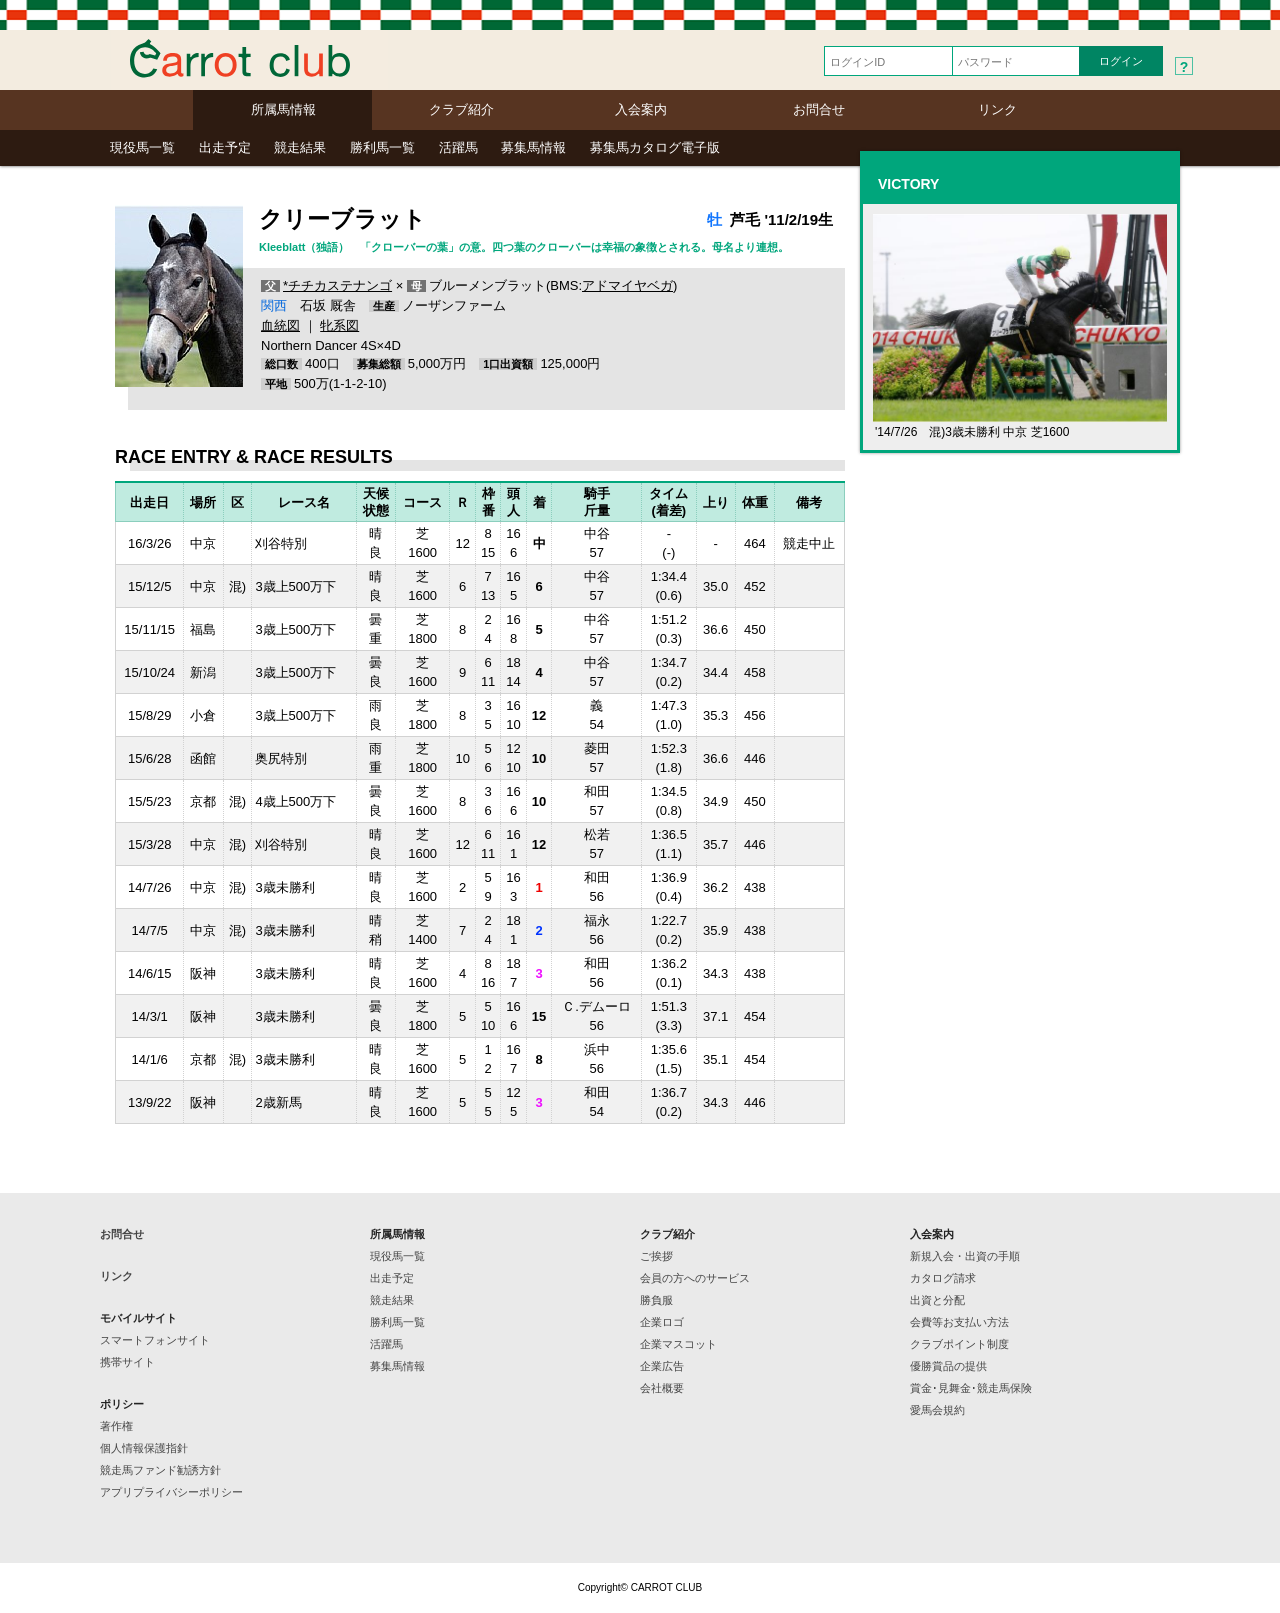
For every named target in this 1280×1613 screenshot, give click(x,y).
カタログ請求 (943, 1278)
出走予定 (225, 147)
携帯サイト (127, 1362)
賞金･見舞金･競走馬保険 (971, 1388)
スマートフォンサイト (155, 1340)
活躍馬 (458, 147)
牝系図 (339, 325)
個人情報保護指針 (144, 1448)
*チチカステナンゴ (337, 285)
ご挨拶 (656, 1256)
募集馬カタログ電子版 (655, 147)
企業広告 (662, 1366)
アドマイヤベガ (627, 285)
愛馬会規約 (937, 1410)
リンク (997, 109)
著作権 (116, 1426)
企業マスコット (678, 1344)
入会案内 (641, 109)
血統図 (280, 325)
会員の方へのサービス (695, 1278)
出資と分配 (937, 1300)
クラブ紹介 (461, 109)
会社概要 (662, 1388)
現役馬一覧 (142, 147)
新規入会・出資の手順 (965, 1256)
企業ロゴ (662, 1322)
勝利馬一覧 (382, 147)
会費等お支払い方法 (959, 1322)
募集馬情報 (533, 147)
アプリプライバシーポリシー (171, 1492)
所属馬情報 (283, 109)
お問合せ (819, 109)
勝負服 (656, 1300)
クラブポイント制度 (959, 1344)
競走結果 (300, 147)
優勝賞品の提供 (948, 1366)
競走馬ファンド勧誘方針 (160, 1470)
